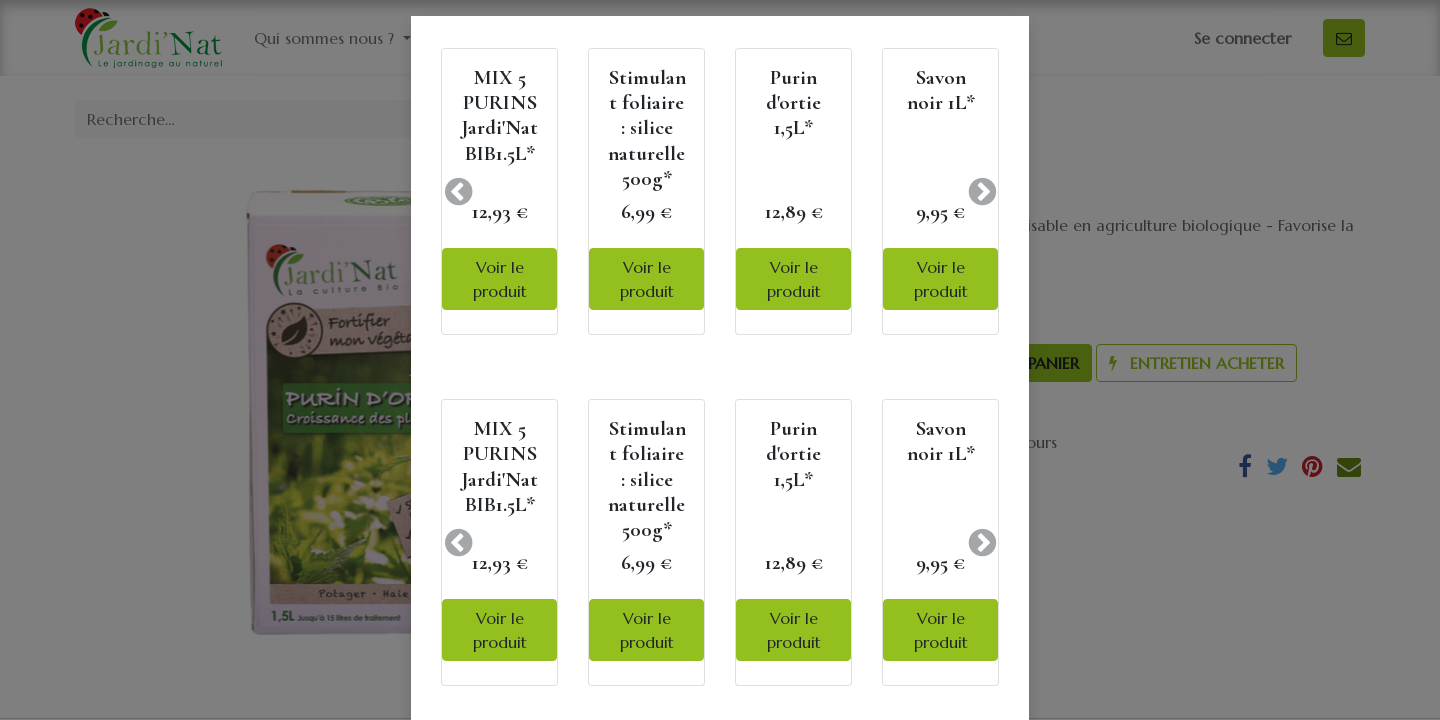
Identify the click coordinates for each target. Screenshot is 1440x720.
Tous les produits (796, 119)
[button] (990, 363)
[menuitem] (620, 38)
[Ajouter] (861, 363)
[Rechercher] (684, 119)
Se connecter (1242, 38)
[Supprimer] (754, 363)
